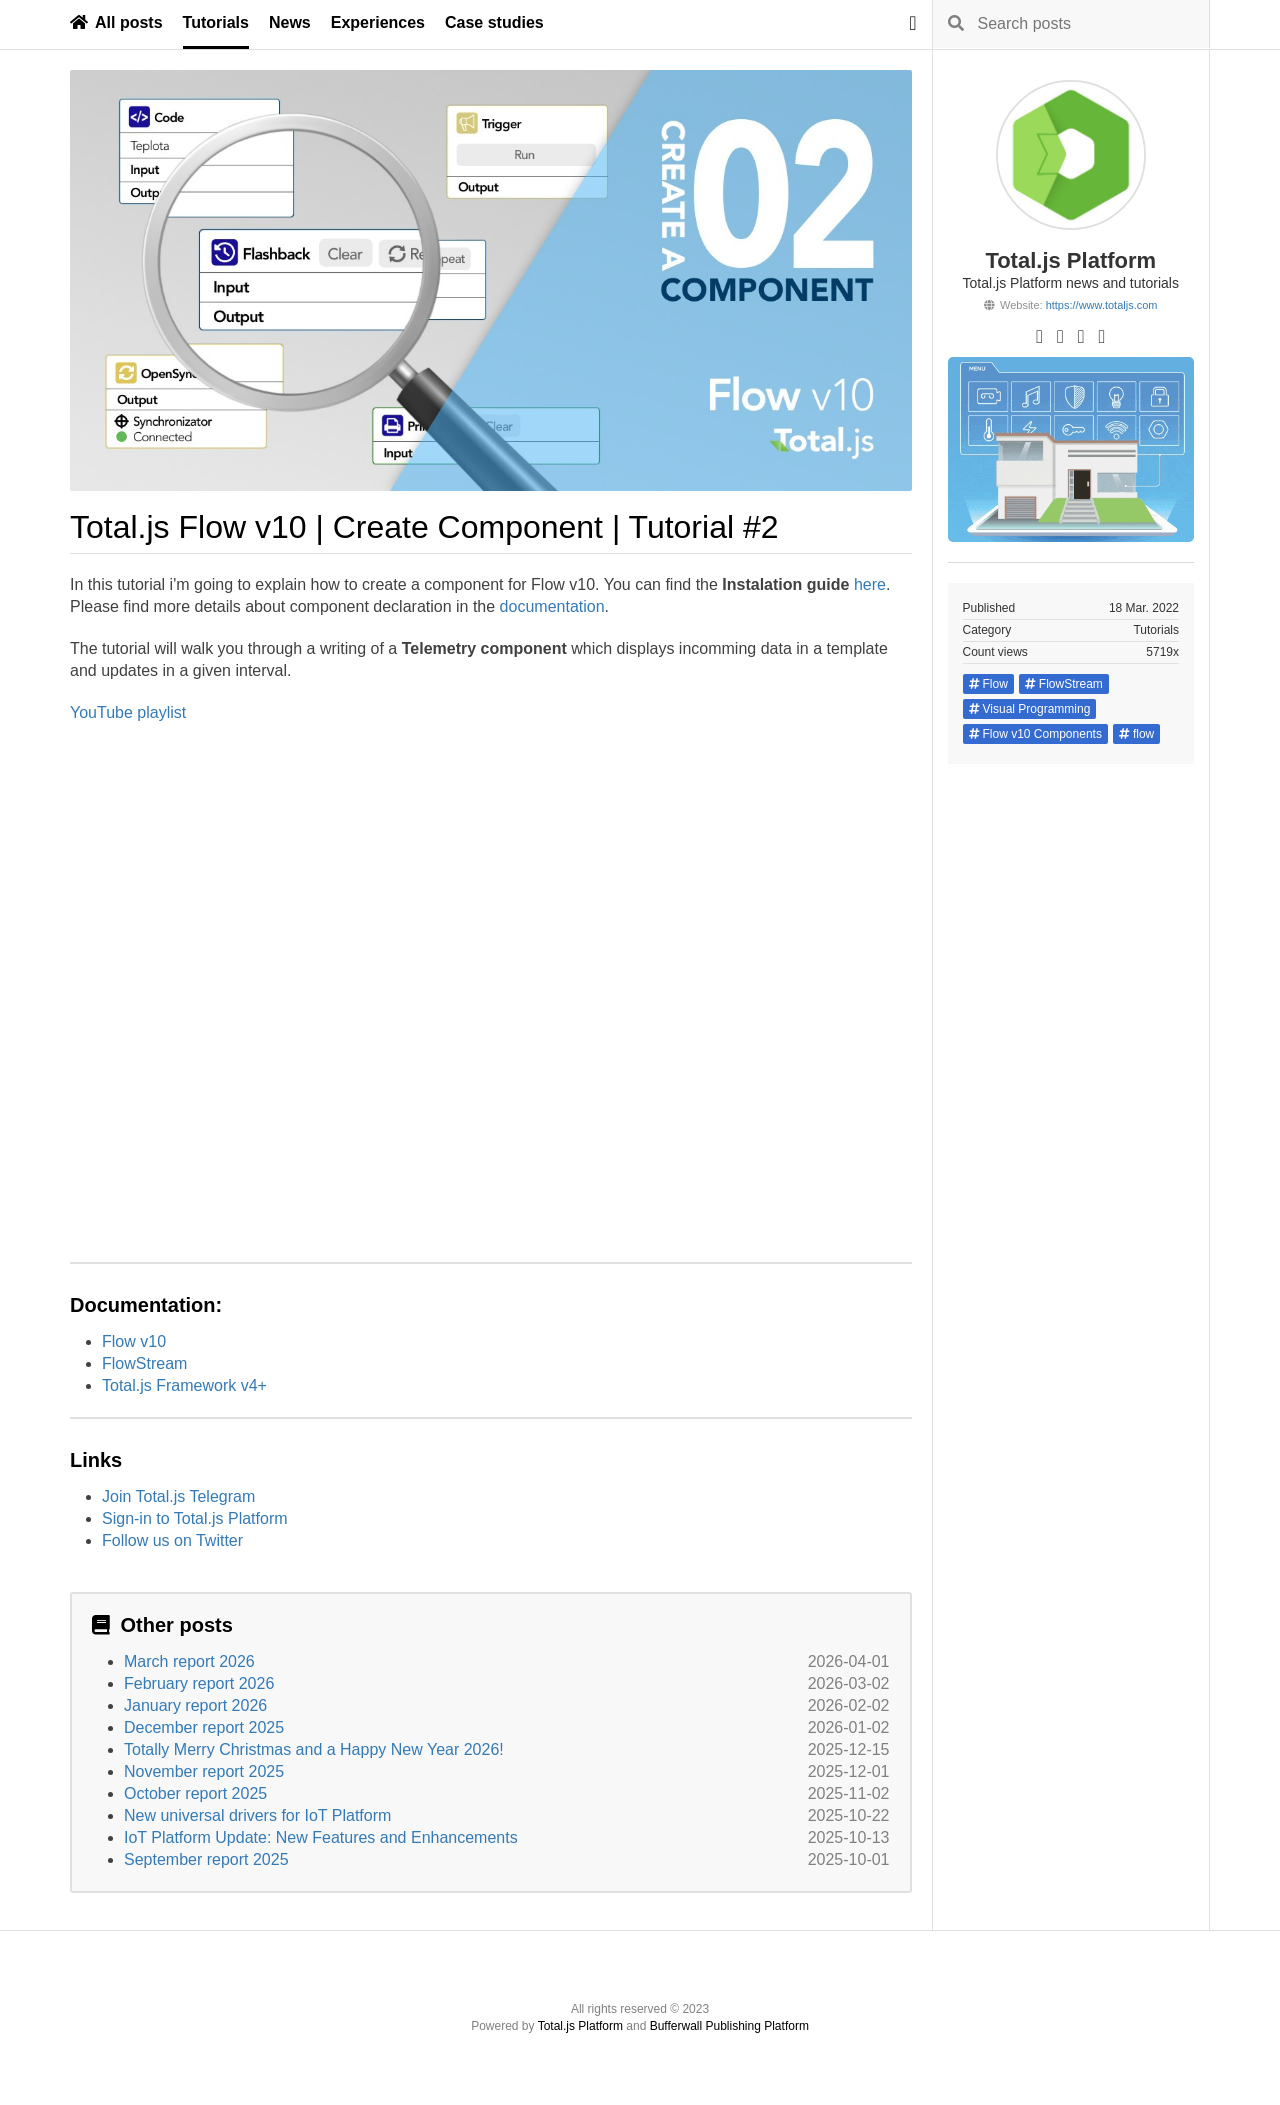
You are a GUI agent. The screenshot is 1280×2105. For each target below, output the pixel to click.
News (290, 22)
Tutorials (216, 22)
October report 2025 (195, 1793)
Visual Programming (1030, 709)
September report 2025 (206, 1859)
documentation (552, 606)
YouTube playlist (128, 712)
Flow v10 (134, 1341)
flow (1136, 734)
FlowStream (144, 1363)
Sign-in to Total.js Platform (195, 1518)
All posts (116, 22)
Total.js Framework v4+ (184, 1385)
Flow (988, 684)
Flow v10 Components (1035, 734)
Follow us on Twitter (172, 1540)
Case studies (494, 22)
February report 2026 (199, 1683)
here (870, 584)
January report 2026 (195, 1705)
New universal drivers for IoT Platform (257, 1815)
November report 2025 (204, 1771)
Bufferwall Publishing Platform (729, 2026)
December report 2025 (204, 1727)
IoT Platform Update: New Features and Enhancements (321, 1837)
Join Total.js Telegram (178, 1496)
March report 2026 (189, 1661)
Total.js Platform (580, 2026)
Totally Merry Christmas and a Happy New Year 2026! (314, 1749)
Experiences (378, 22)
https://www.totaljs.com (1102, 305)
